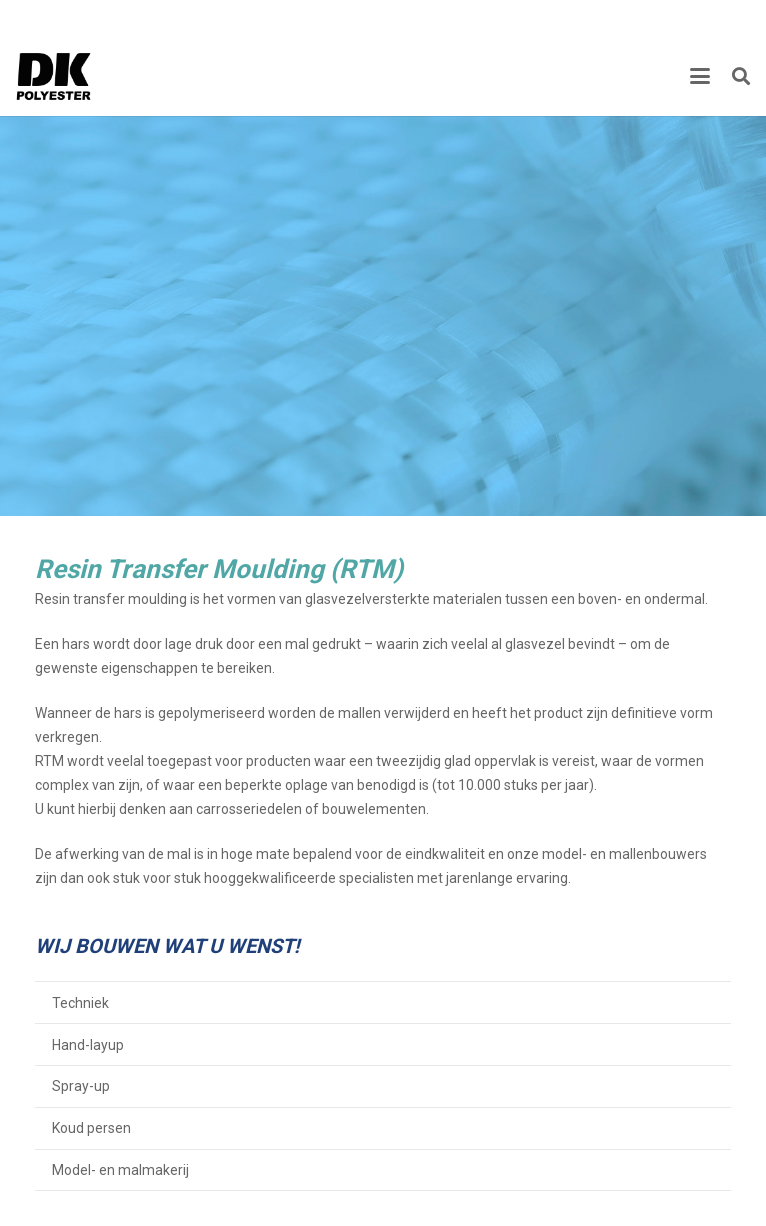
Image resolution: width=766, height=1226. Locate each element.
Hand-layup (88, 1045)
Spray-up (81, 1086)
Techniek (80, 1003)
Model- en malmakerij (120, 1170)
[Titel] (54, 76)
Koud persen (91, 1128)
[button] (700, 76)
